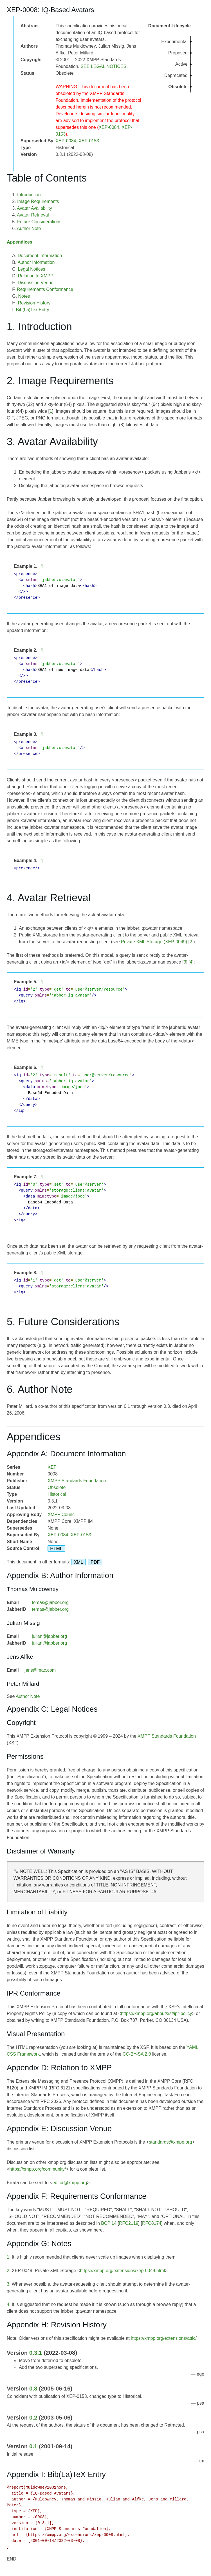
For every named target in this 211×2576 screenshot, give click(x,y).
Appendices (19, 242)
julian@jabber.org (49, 1636)
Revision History (34, 303)
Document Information (40, 255)
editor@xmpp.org (69, 2182)
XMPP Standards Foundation (77, 1480)
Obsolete (57, 1487)
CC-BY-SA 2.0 (137, 2054)
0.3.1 (35, 2352)
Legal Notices (31, 269)
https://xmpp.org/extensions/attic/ (164, 2338)
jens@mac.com (40, 1670)
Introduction (29, 194)
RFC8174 (151, 2223)
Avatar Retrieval (33, 215)
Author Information (36, 262)
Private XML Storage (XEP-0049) (154, 941)
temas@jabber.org (50, 1602)
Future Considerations (39, 221)
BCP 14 (108, 2223)
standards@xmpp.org (170, 2142)
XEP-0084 (108, 127)
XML (78, 1561)
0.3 (33, 2388)
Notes (24, 296)
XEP (52, 1467)
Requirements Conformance (45, 289)
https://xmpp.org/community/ (37, 2169)
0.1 (33, 2446)
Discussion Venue (35, 282)
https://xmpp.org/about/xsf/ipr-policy (156, 2013)
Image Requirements (38, 201)
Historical (57, 1494)
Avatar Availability (34, 208)
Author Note (29, 228)
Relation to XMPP (35, 275)
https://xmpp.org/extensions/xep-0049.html (122, 2270)
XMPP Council (62, 1514)
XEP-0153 (88, 140)
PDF (95, 1561)
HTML (56, 1548)
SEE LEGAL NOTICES (103, 66)
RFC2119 (128, 2223)
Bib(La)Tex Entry (32, 309)
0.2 (33, 2417)
